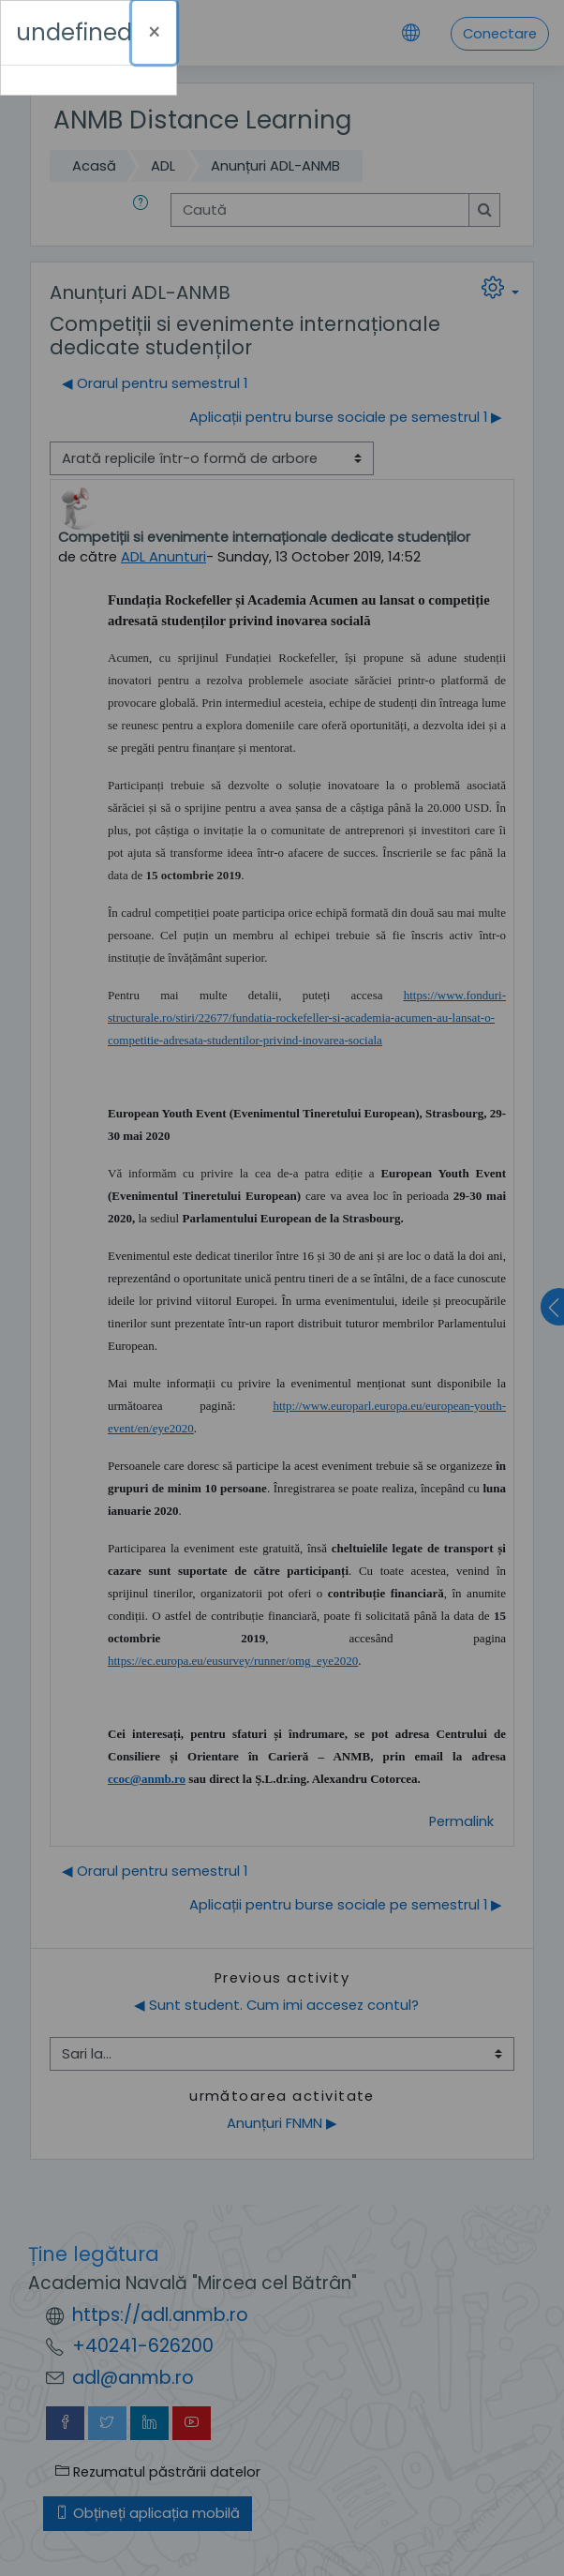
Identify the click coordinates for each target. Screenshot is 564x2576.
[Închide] (154, 32)
